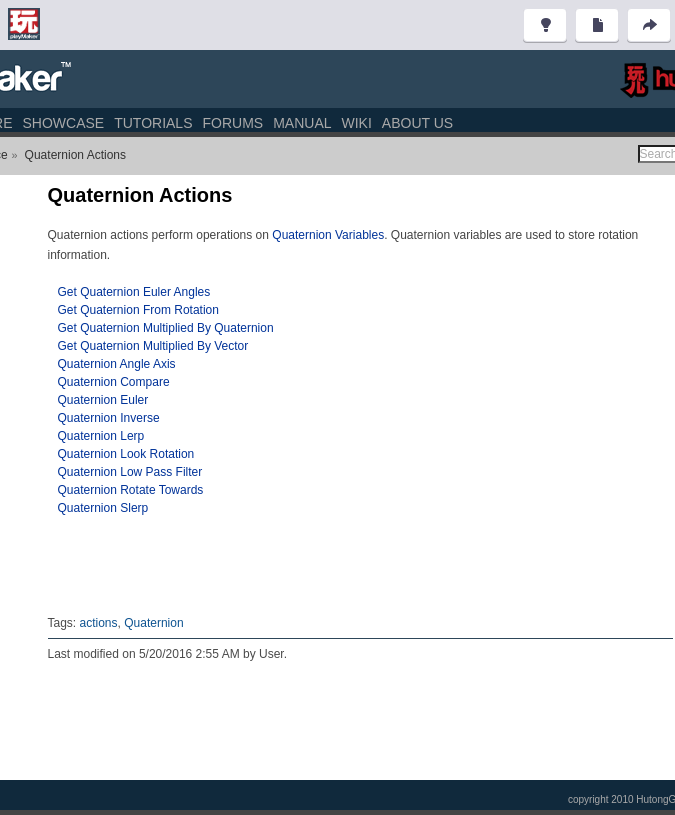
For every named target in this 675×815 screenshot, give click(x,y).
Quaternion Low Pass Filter (130, 472)
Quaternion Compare (114, 382)
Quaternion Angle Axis (117, 364)
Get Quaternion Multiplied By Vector (153, 346)
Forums (232, 123)
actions (99, 623)
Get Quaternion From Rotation (138, 310)
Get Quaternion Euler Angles (134, 292)
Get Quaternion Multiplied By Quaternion (166, 328)
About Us (417, 123)
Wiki (357, 123)
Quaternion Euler (103, 400)
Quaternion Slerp (103, 508)
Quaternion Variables (328, 235)
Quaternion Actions (75, 155)
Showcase (63, 123)
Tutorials (153, 123)
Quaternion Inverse (109, 418)
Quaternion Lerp (101, 436)
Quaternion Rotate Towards (131, 490)
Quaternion (153, 623)
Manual (302, 123)
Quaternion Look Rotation (126, 454)
